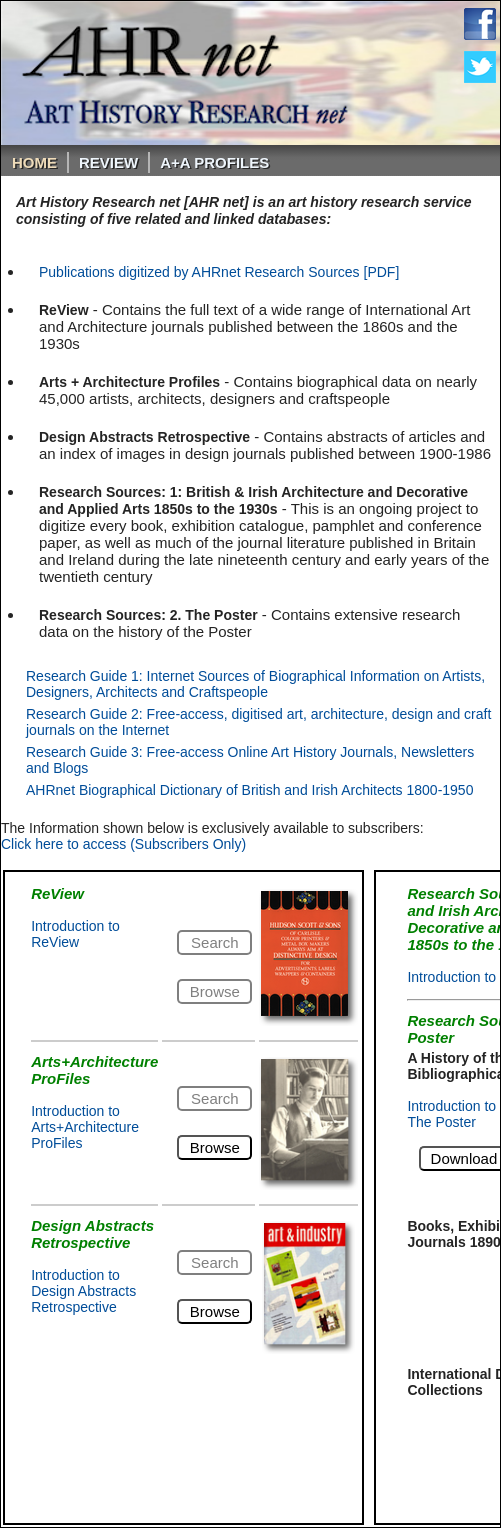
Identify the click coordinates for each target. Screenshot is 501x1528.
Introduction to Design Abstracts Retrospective (83, 1291)
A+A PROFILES (214, 162)
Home (34, 162)
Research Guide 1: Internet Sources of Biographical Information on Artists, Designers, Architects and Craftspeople (255, 684)
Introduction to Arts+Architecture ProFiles (85, 1127)
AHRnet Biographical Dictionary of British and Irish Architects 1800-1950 (249, 790)
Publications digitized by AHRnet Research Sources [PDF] (219, 272)
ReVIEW (108, 162)
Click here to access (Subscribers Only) (123, 844)
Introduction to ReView (75, 934)
